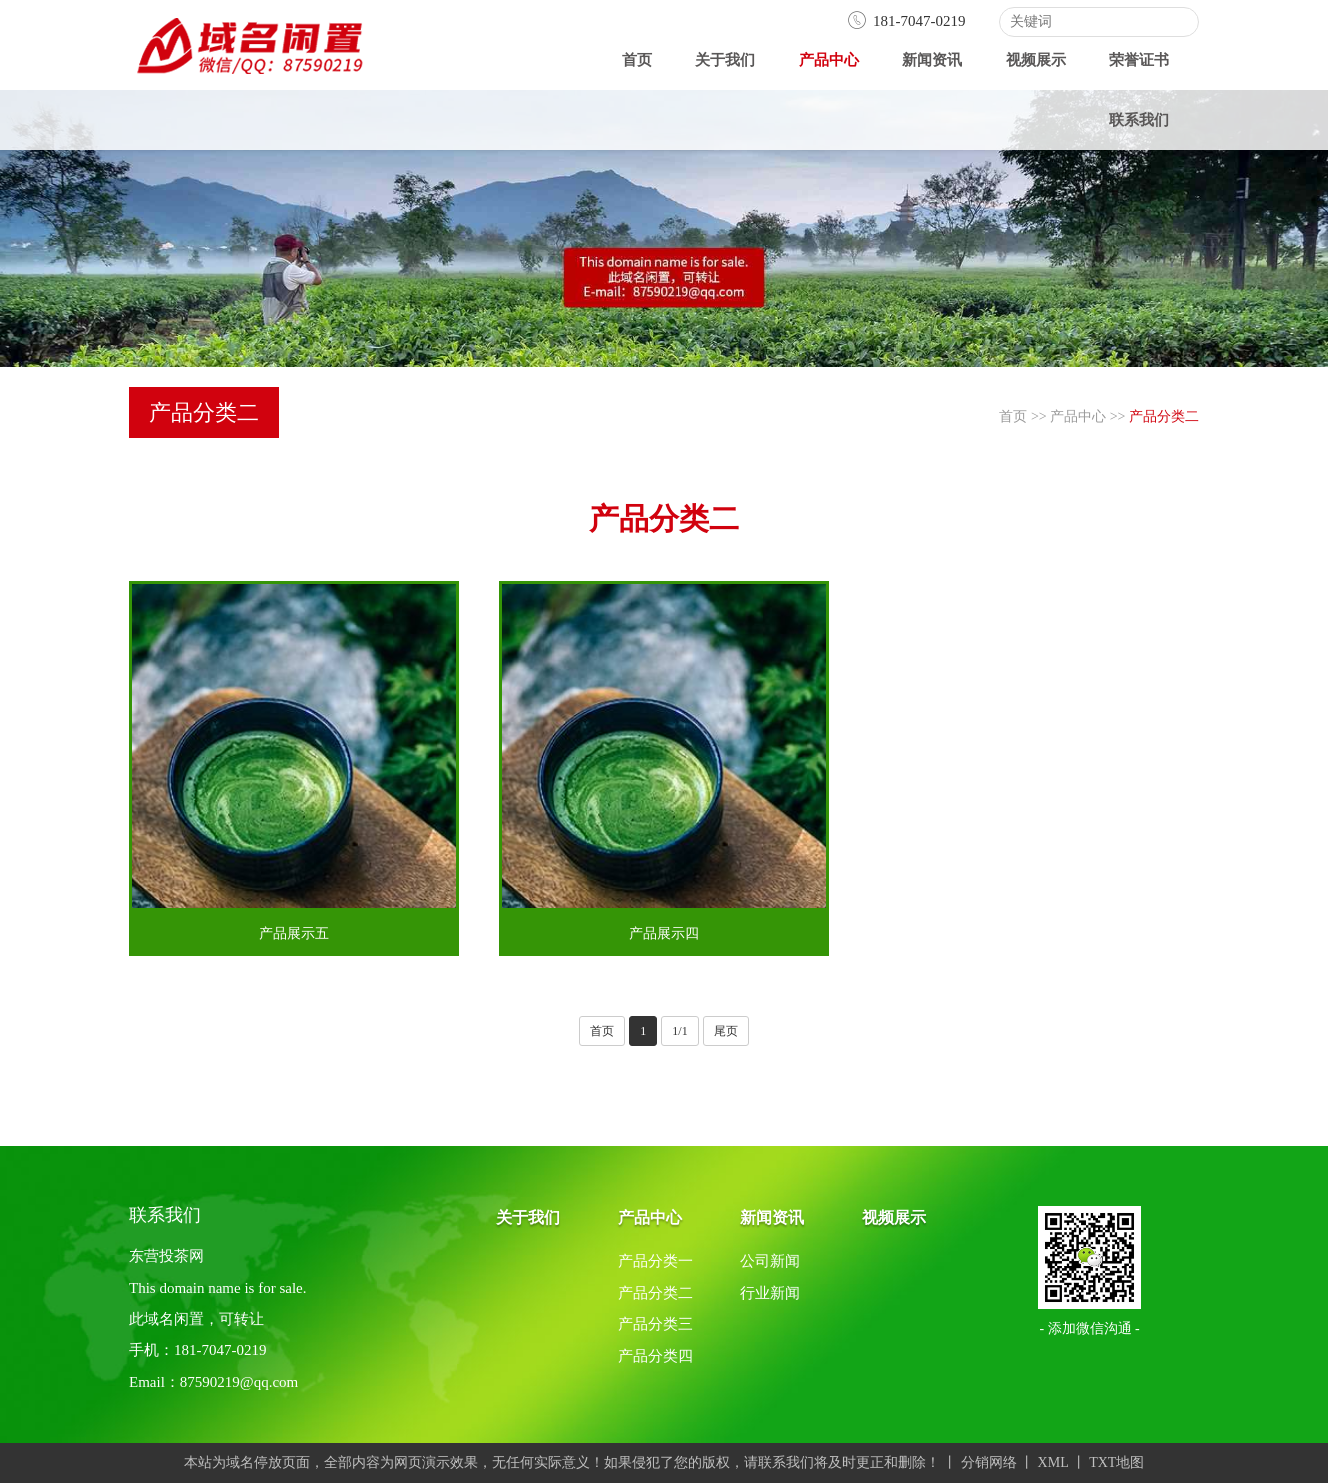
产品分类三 (655, 1324)
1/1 (679, 1031)
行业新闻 (770, 1293)
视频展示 (1036, 60)
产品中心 (829, 60)
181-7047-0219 (906, 21)
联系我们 (1139, 120)
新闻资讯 (932, 60)
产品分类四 (655, 1356)
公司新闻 (770, 1261)
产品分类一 (655, 1261)
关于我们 (725, 60)
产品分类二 (1164, 416)
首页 (637, 60)
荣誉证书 (1139, 60)
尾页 (726, 1031)
